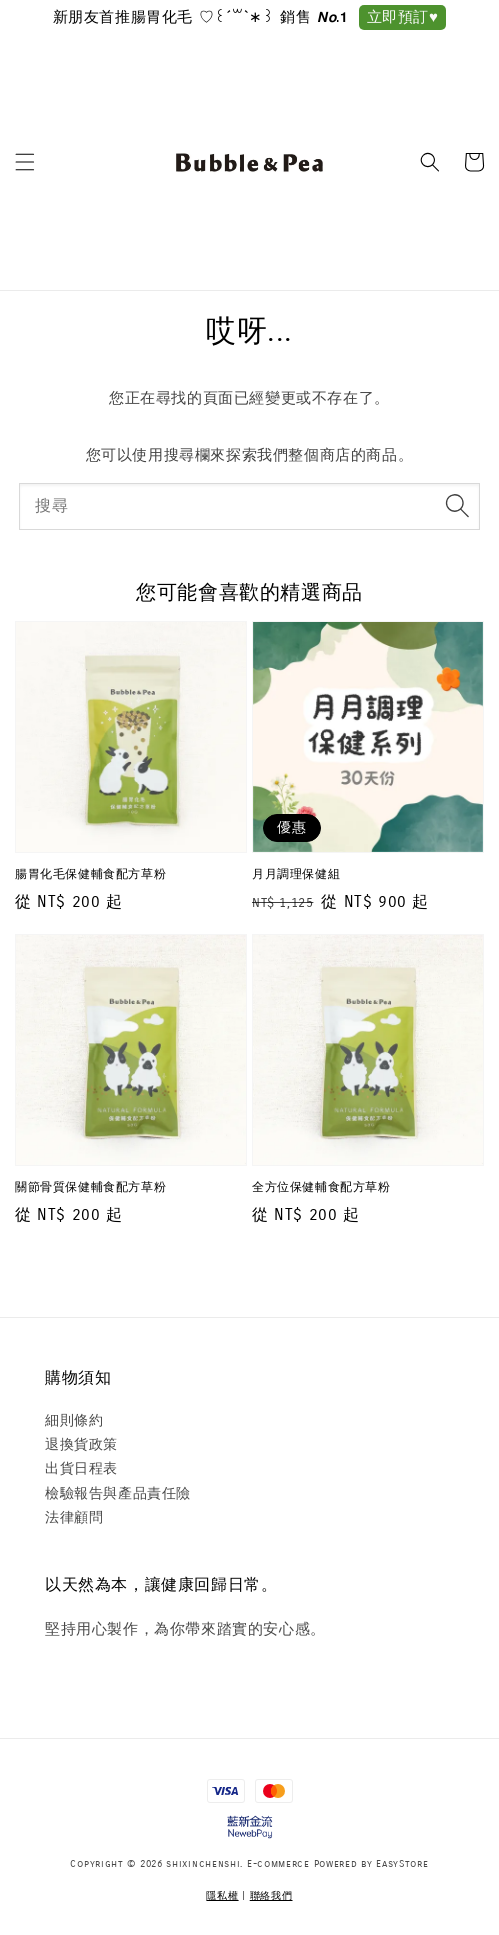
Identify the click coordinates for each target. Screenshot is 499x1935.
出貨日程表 (81, 1468)
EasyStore (402, 1864)
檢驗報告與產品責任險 (118, 1493)
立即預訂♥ (403, 17)
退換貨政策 (81, 1444)
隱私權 (222, 1896)
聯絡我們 (271, 1896)
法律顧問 (74, 1517)
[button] (25, 162)
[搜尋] (457, 506)
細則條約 (74, 1420)
